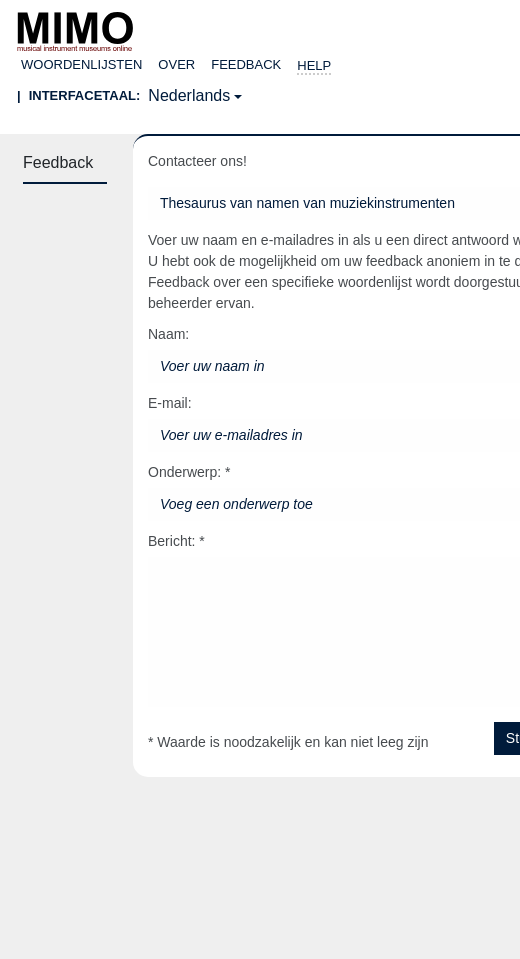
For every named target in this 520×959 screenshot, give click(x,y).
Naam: (168, 334)
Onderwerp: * (189, 472)
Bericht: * (176, 541)
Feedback (246, 64)
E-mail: (170, 403)
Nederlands (189, 95)
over (176, 64)
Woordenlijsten (81, 64)
